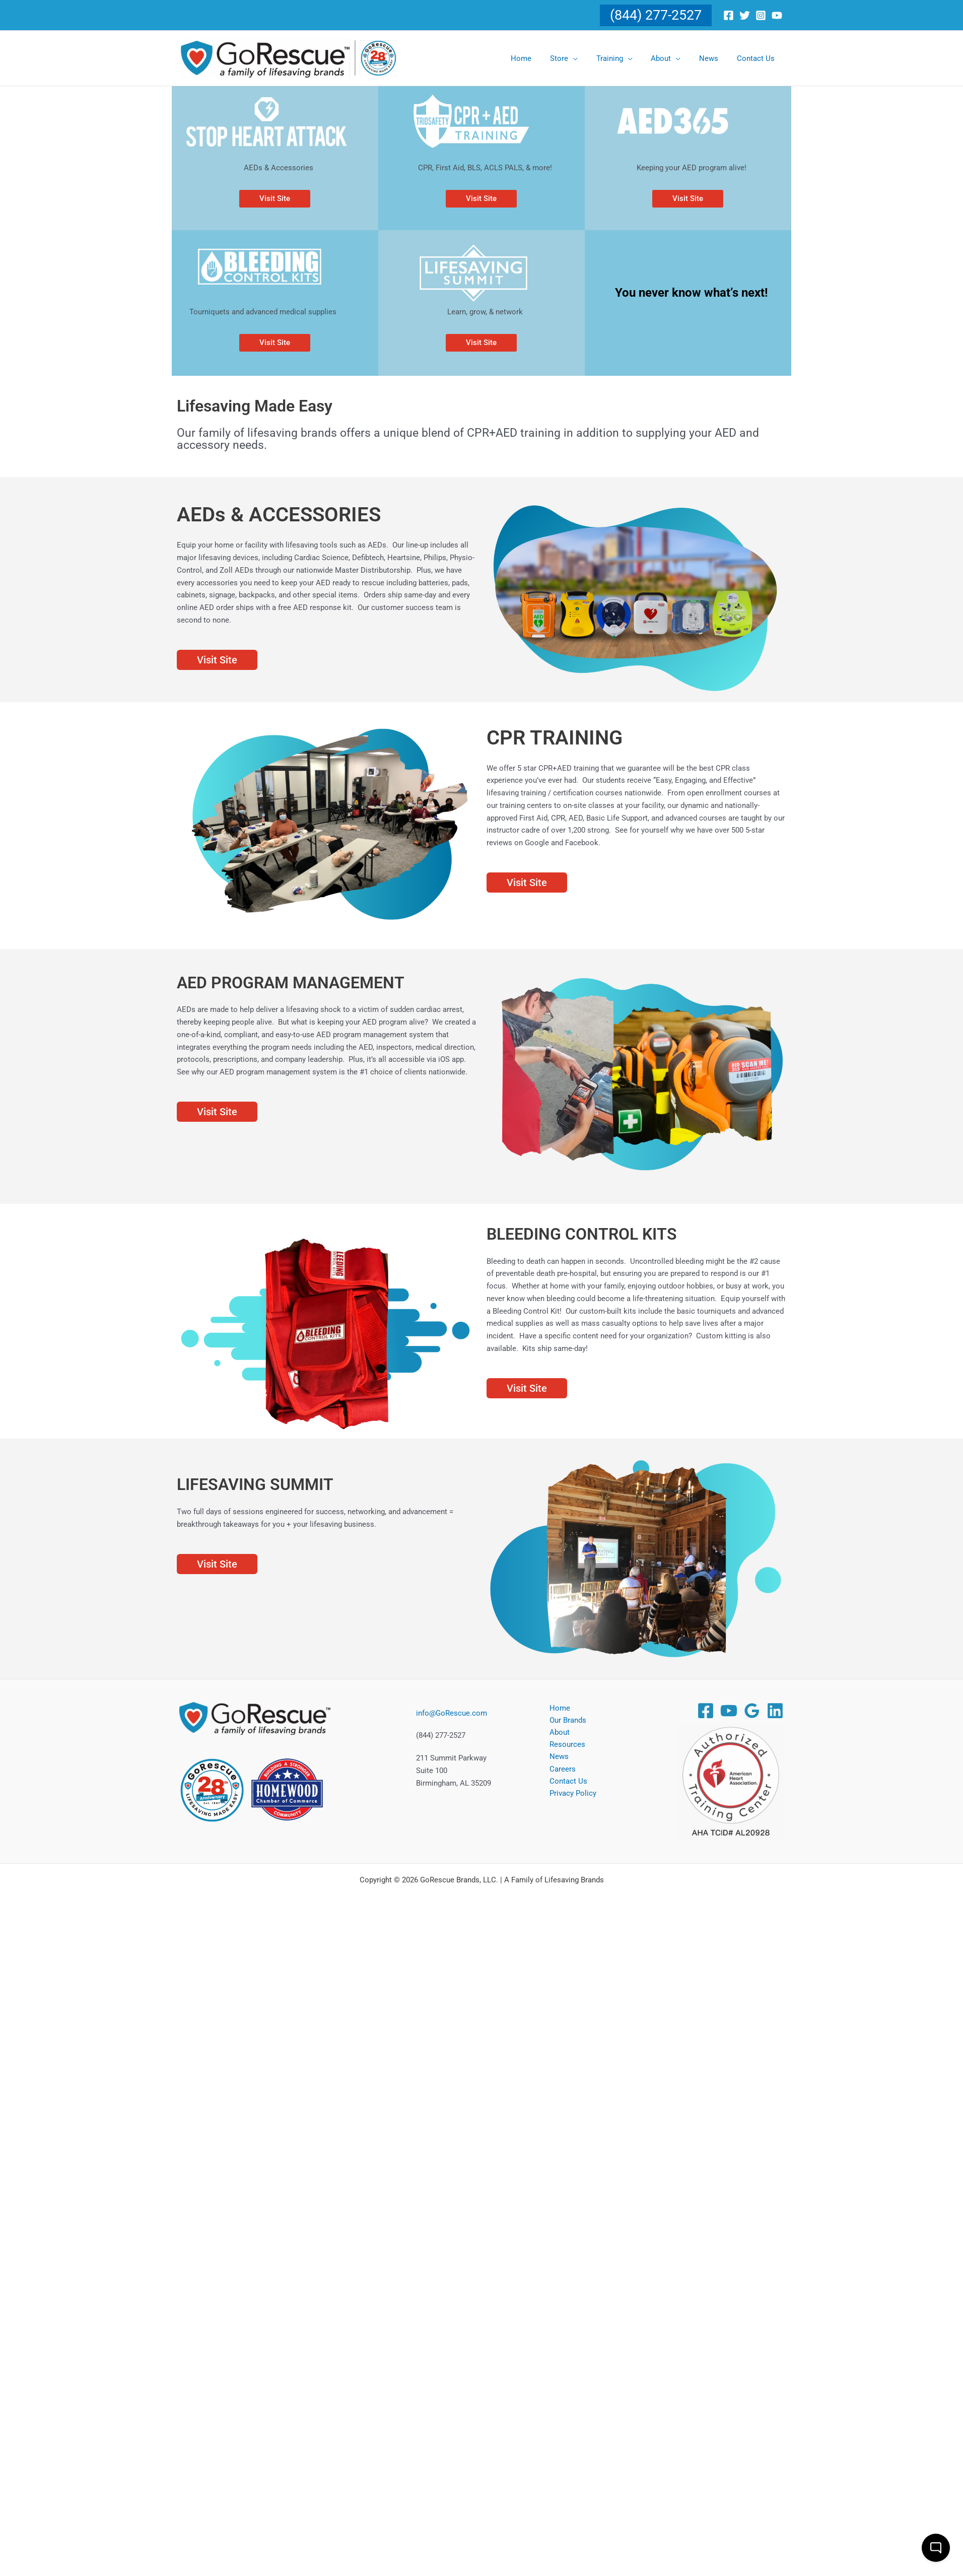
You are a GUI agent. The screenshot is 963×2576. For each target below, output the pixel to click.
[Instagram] (761, 15)
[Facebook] (728, 15)
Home (557, 1708)
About (557, 1732)
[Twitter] (744, 15)
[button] (656, 15)
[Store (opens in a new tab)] (579, 58)
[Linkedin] (775, 1710)
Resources (565, 1745)
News (556, 1757)
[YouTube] (728, 1710)
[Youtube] (777, 15)
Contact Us (566, 1782)
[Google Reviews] (752, 1710)
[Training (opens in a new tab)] (626, 58)
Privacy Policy (570, 1795)
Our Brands (565, 1720)
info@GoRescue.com (451, 1713)
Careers (560, 1770)
